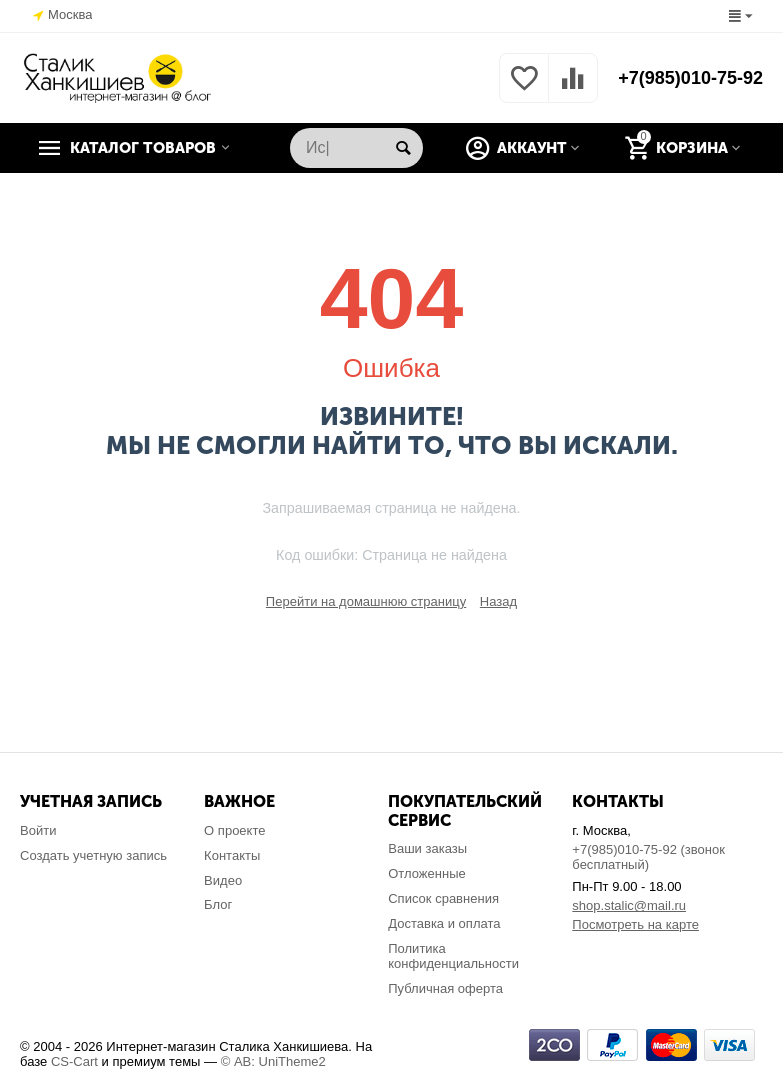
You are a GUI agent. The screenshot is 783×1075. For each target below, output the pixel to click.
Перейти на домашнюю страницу (366, 601)
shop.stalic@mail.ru (629, 905)
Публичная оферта (445, 988)
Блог (218, 904)
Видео (223, 880)
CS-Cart (74, 1061)
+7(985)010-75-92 (690, 78)
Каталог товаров (143, 148)
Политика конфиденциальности (453, 956)
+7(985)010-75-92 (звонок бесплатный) (648, 857)
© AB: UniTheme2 (273, 1061)
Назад (498, 601)
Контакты (232, 855)
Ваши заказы (427, 848)
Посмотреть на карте (635, 924)
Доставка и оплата (444, 923)
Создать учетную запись (93, 855)
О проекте (234, 830)
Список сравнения (443, 898)
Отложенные (427, 873)
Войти (38, 830)
